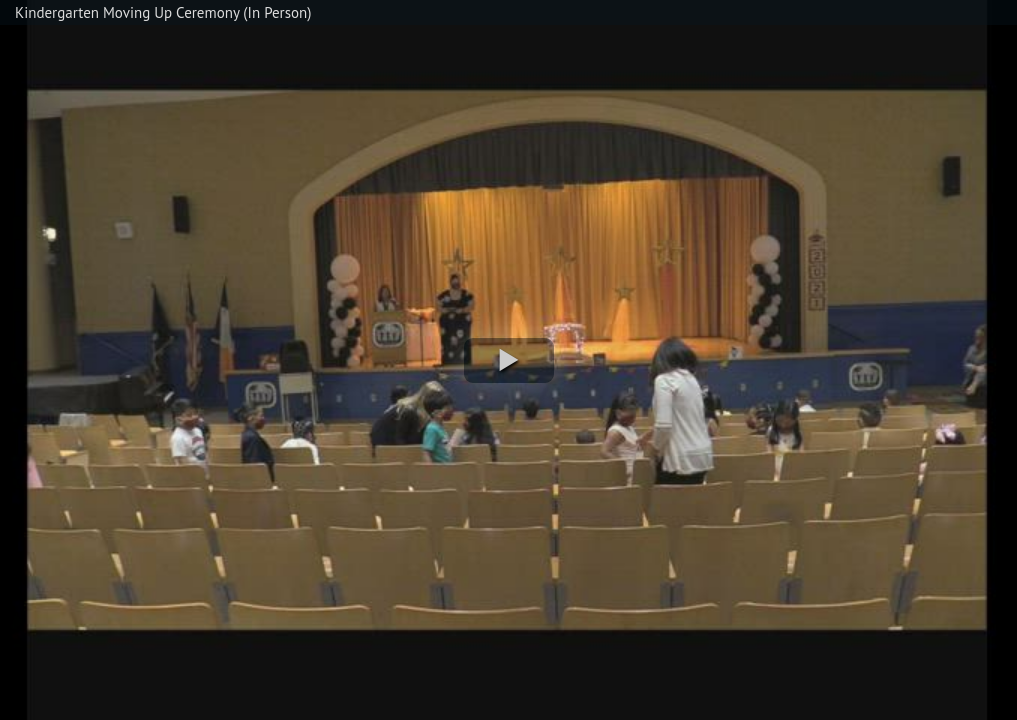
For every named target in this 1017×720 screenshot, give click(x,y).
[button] (509, 360)
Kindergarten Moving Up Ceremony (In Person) (163, 12)
